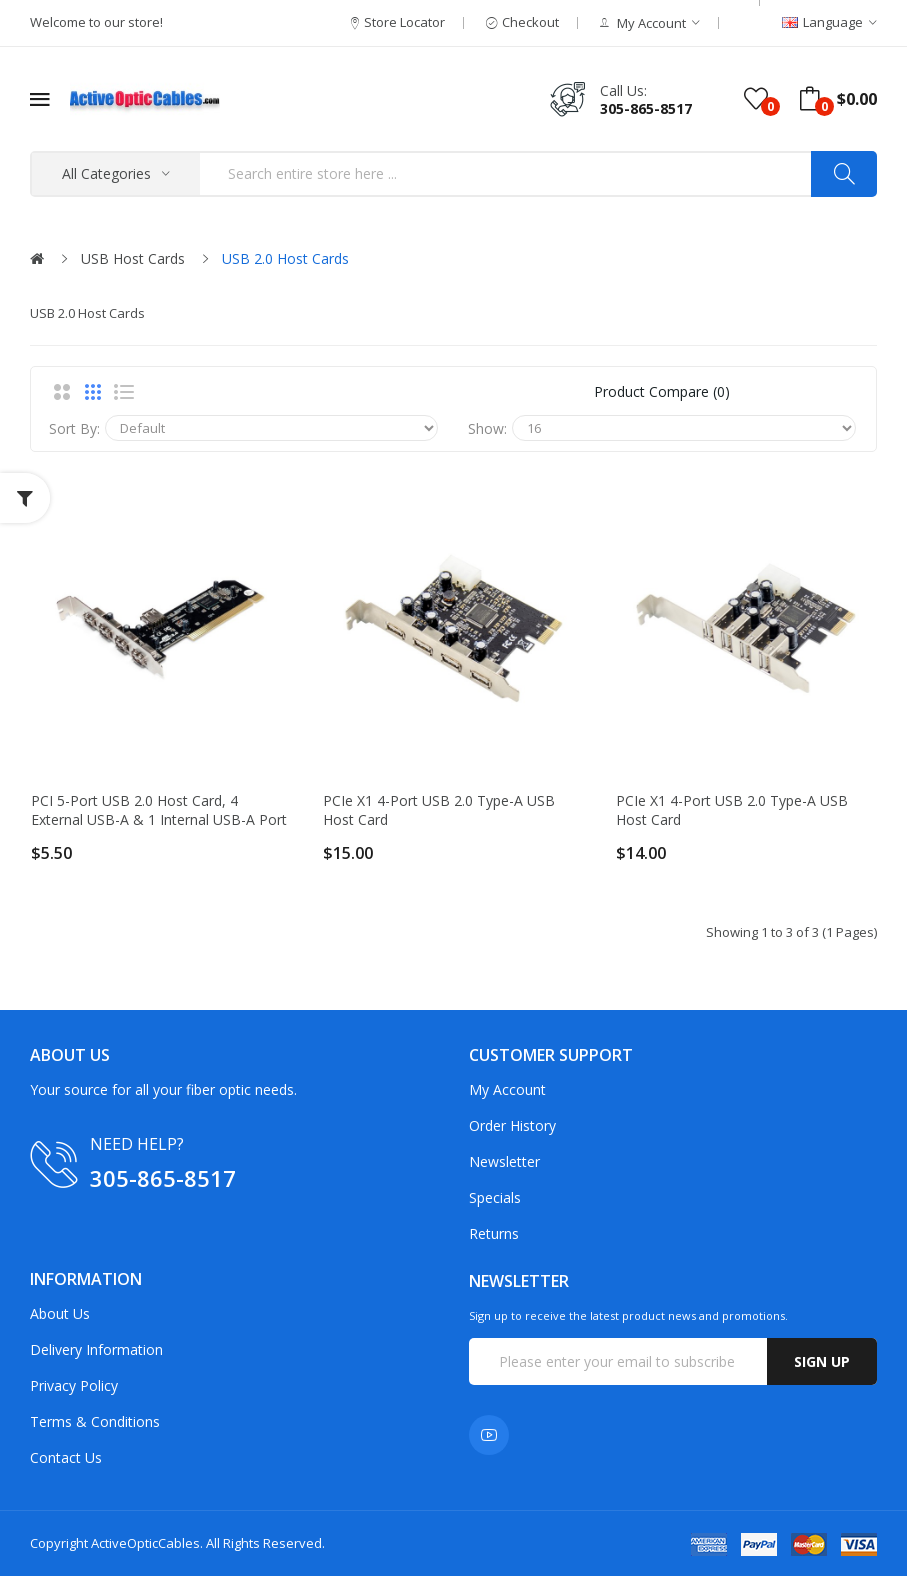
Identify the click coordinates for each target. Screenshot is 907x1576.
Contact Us (66, 1457)
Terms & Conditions (95, 1421)
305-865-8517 (646, 108)
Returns (494, 1233)
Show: (487, 428)
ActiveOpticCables (145, 1543)
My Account (507, 1089)
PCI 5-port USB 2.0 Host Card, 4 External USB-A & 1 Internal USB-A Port (159, 810)
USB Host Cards (133, 258)
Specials (495, 1197)
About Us (60, 1313)
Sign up (822, 1361)
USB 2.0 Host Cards (285, 258)
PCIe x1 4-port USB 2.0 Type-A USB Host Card (439, 810)
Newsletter (504, 1161)
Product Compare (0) (662, 391)
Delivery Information (96, 1349)
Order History (512, 1125)
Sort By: (74, 428)
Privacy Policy (74, 1385)
